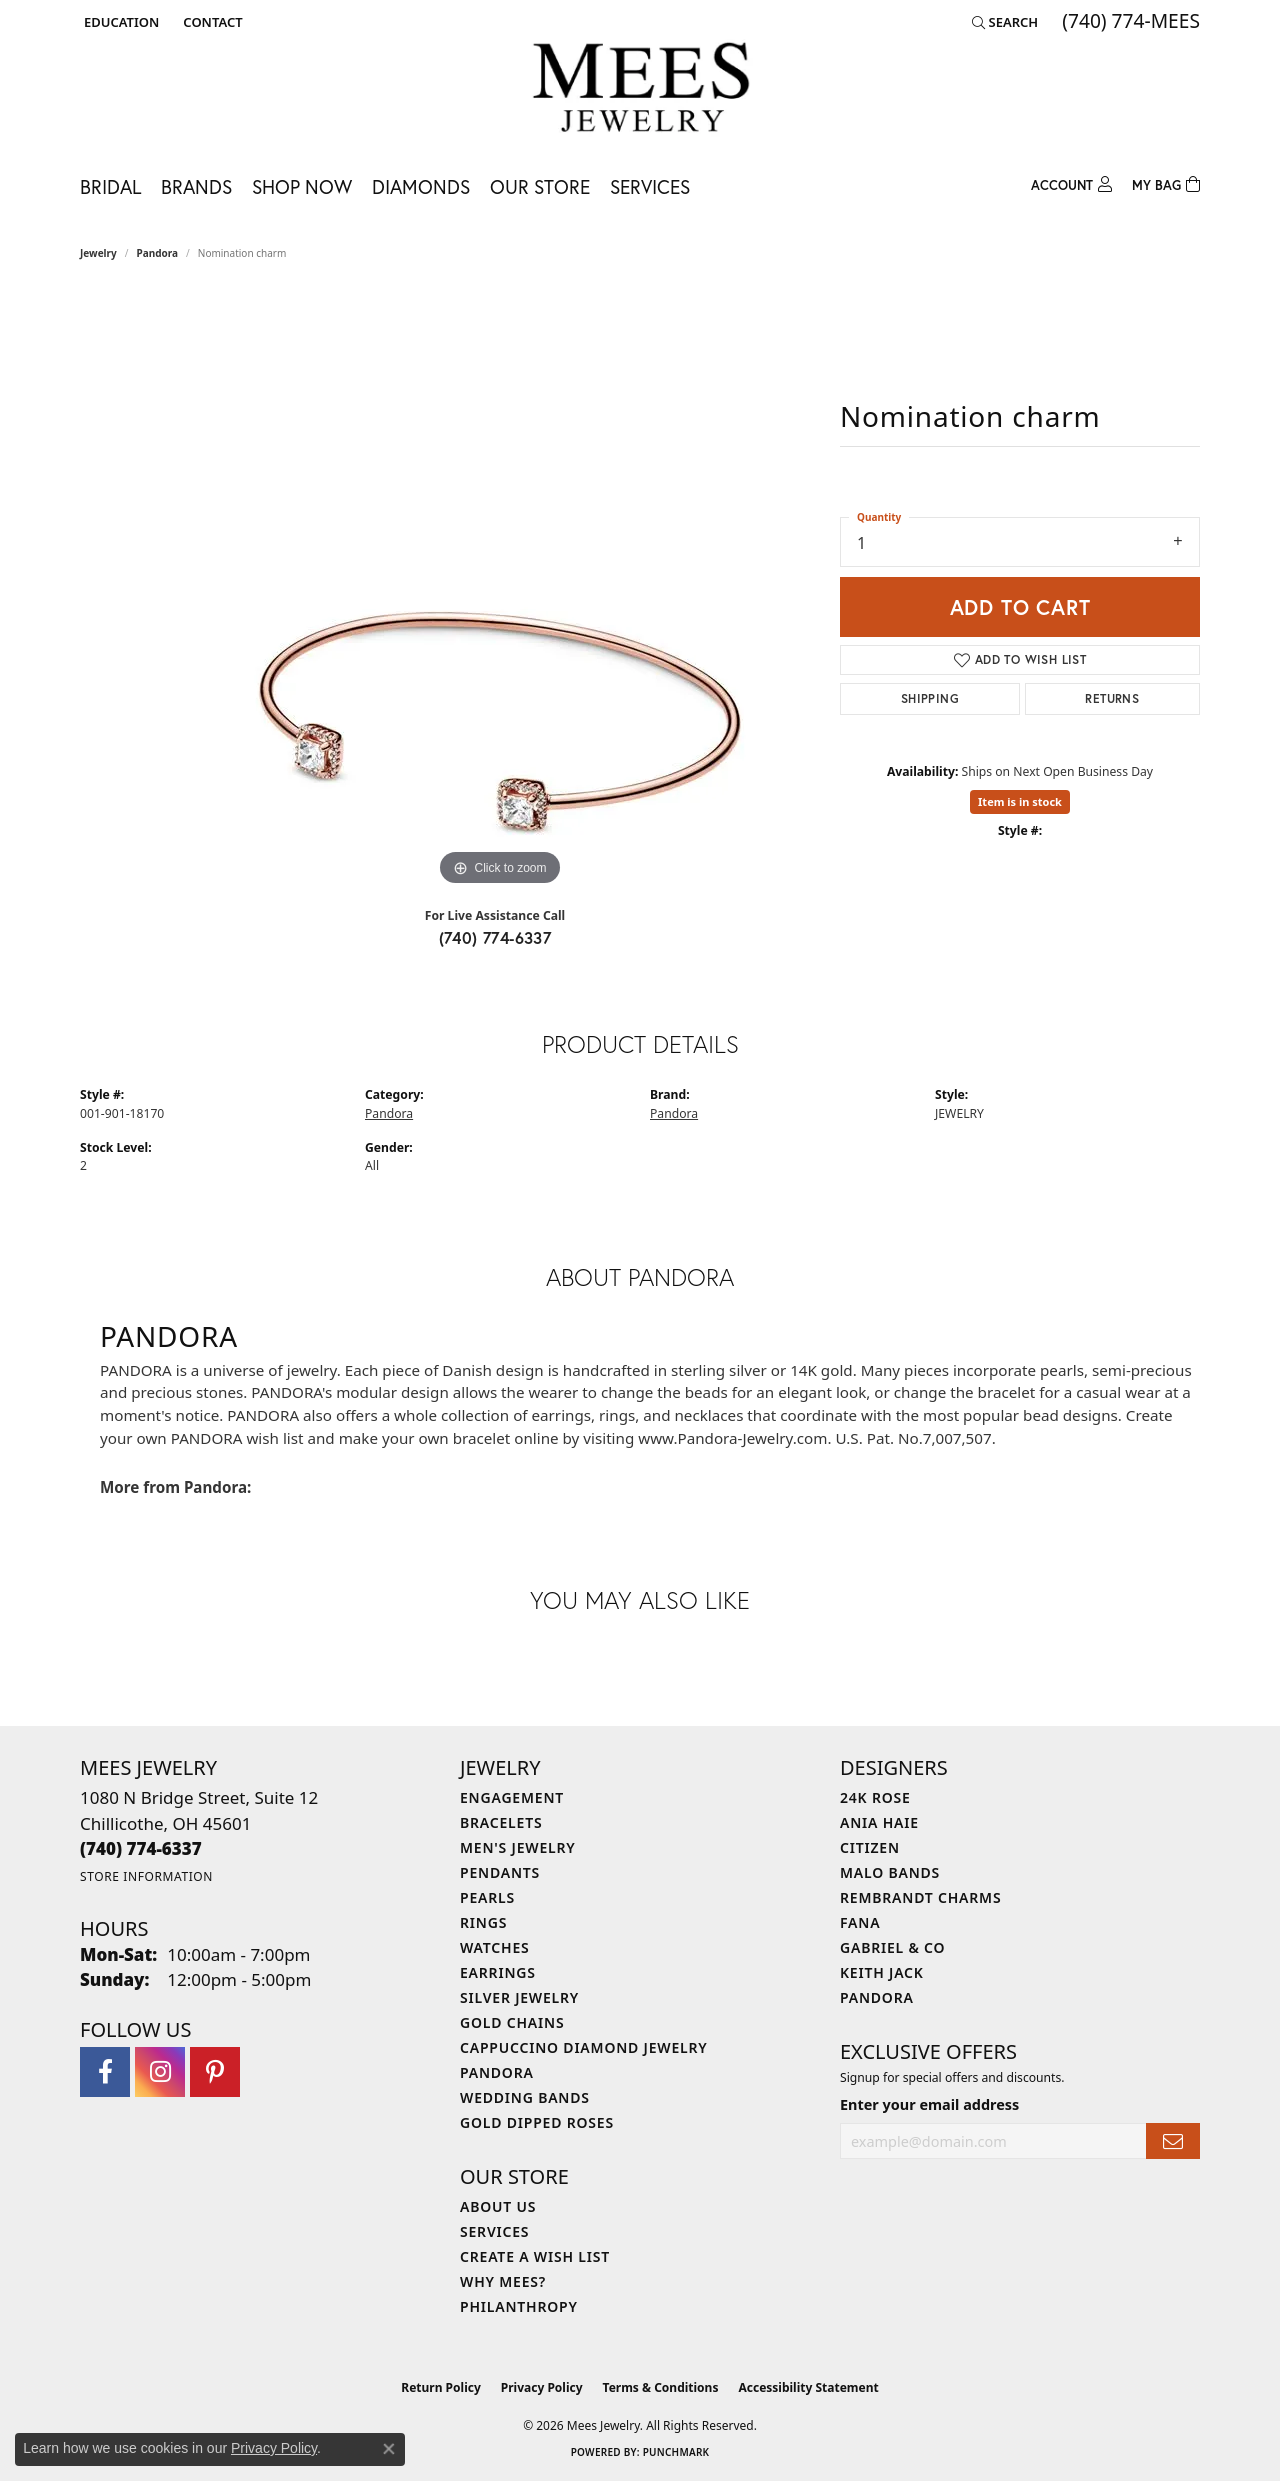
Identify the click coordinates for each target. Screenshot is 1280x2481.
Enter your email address (929, 2104)
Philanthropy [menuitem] (519, 2306)
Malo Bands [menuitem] (890, 1872)
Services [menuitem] (494, 2231)
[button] (119, 22)
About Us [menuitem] (498, 2206)
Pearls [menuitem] (487, 1897)
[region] (500, 591)
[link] (210, 22)
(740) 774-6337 (495, 937)
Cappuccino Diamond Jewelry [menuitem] (584, 2047)
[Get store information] (146, 1876)
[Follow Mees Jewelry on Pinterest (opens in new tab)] (215, 2072)
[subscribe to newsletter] (1173, 2141)
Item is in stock (1020, 801)
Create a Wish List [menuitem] (535, 2256)
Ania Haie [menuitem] (879, 1822)
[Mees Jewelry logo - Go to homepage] (640, 90)
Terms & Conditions (661, 2387)
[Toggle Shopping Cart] (1166, 182)
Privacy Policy (542, 2387)
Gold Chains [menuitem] (512, 2022)
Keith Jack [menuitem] (882, 1972)
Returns (1112, 698)
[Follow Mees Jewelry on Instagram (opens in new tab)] (160, 2072)
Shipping (930, 698)
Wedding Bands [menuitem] (525, 2097)
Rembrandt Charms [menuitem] (920, 1897)
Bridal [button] (110, 186)
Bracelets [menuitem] (501, 1822)
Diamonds (421, 186)
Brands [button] (196, 186)
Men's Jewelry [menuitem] (518, 1847)
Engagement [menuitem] (512, 1797)
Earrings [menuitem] (498, 1972)
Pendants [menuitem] (500, 1872)
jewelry (98, 253)
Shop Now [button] (302, 186)
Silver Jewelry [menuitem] (519, 1997)
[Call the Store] (141, 1848)
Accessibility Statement (808, 2387)
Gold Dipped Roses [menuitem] (537, 2122)
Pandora (158, 253)
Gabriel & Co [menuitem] (892, 1947)
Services (650, 186)
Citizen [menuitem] (870, 1847)
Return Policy (441, 2387)
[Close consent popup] (389, 2449)
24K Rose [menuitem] (875, 1797)
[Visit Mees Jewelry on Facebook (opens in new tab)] (105, 2072)
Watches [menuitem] (495, 1947)
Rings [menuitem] (483, 1922)
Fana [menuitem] (860, 1922)
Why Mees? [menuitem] (503, 2281)
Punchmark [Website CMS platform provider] (676, 2452)
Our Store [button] (540, 186)
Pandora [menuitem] (497, 2072)
